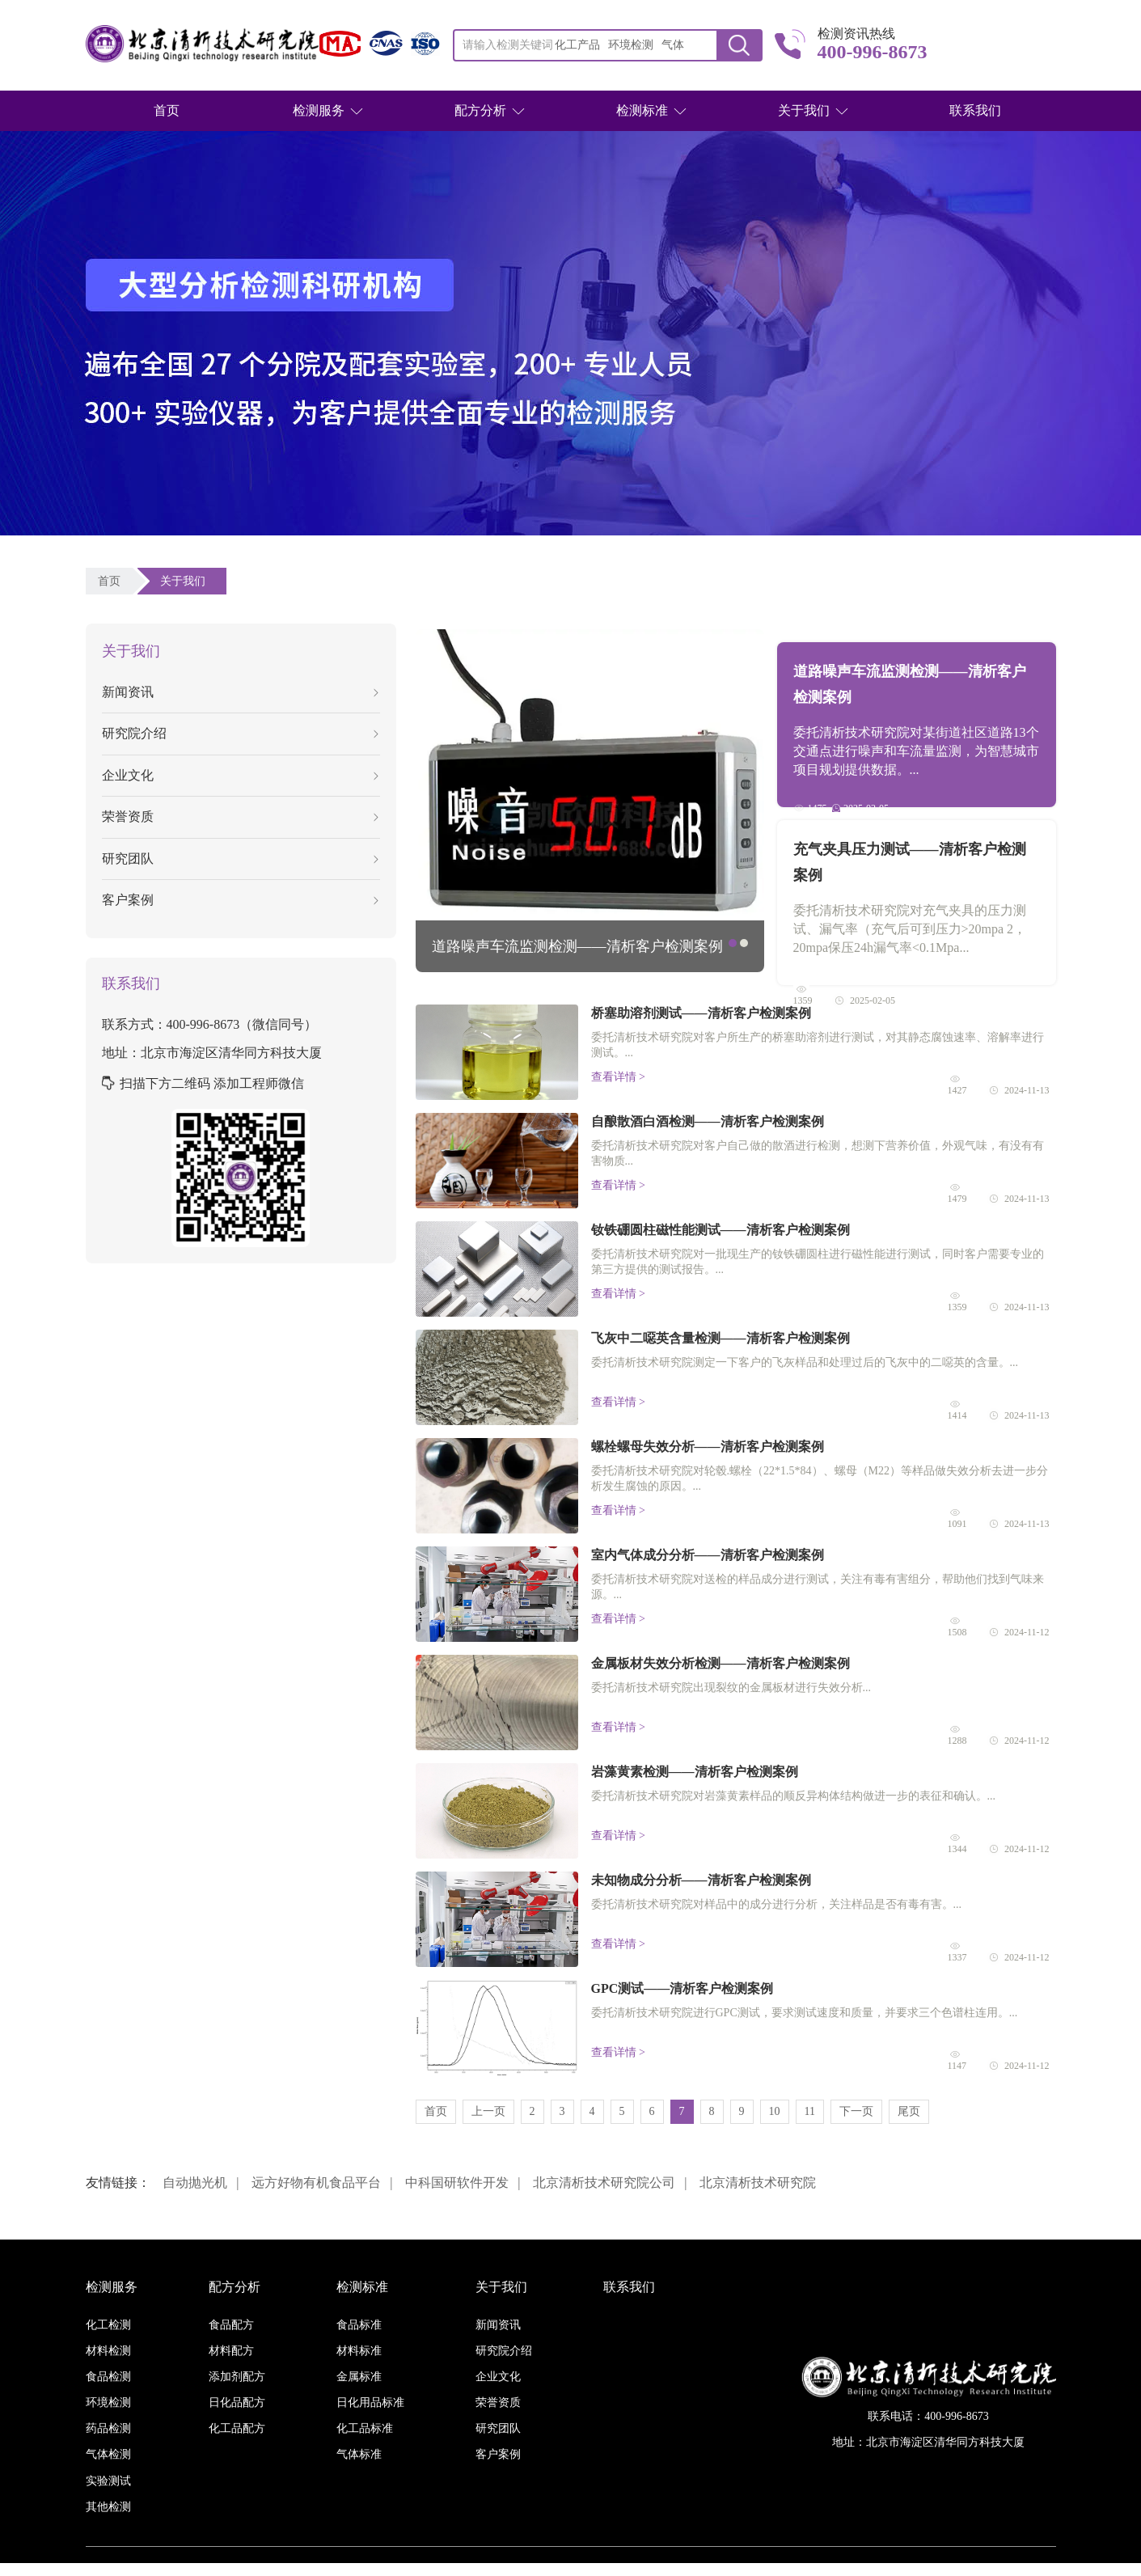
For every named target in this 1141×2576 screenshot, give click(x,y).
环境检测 (108, 2402)
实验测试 (108, 2481)
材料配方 (231, 2351)
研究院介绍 (240, 733)
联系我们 (975, 110)
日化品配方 (237, 2402)
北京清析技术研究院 (757, 2182)
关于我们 (804, 110)
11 (810, 2111)
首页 (167, 110)
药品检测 (108, 2428)
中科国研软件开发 (457, 2182)
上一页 (488, 2111)
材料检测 (108, 2351)
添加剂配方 (237, 2377)
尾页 (909, 2111)
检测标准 (642, 110)
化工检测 (108, 2325)
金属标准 (359, 2377)
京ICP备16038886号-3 (663, 2569)
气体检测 (108, 2454)
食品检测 (108, 2377)
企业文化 (240, 775)
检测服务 (318, 110)
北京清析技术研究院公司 (604, 2182)
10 (774, 2111)
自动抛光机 (195, 2182)
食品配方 (231, 2325)
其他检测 (108, 2507)
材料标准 (359, 2351)
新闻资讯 (240, 692)
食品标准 (359, 2325)
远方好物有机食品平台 (316, 2182)
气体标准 (359, 2454)
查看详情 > (618, 1077)
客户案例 (240, 900)
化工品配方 (237, 2428)
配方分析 (480, 110)
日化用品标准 (370, 2402)
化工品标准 (364, 2428)
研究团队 (240, 858)
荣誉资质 (240, 816)
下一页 (856, 2111)
